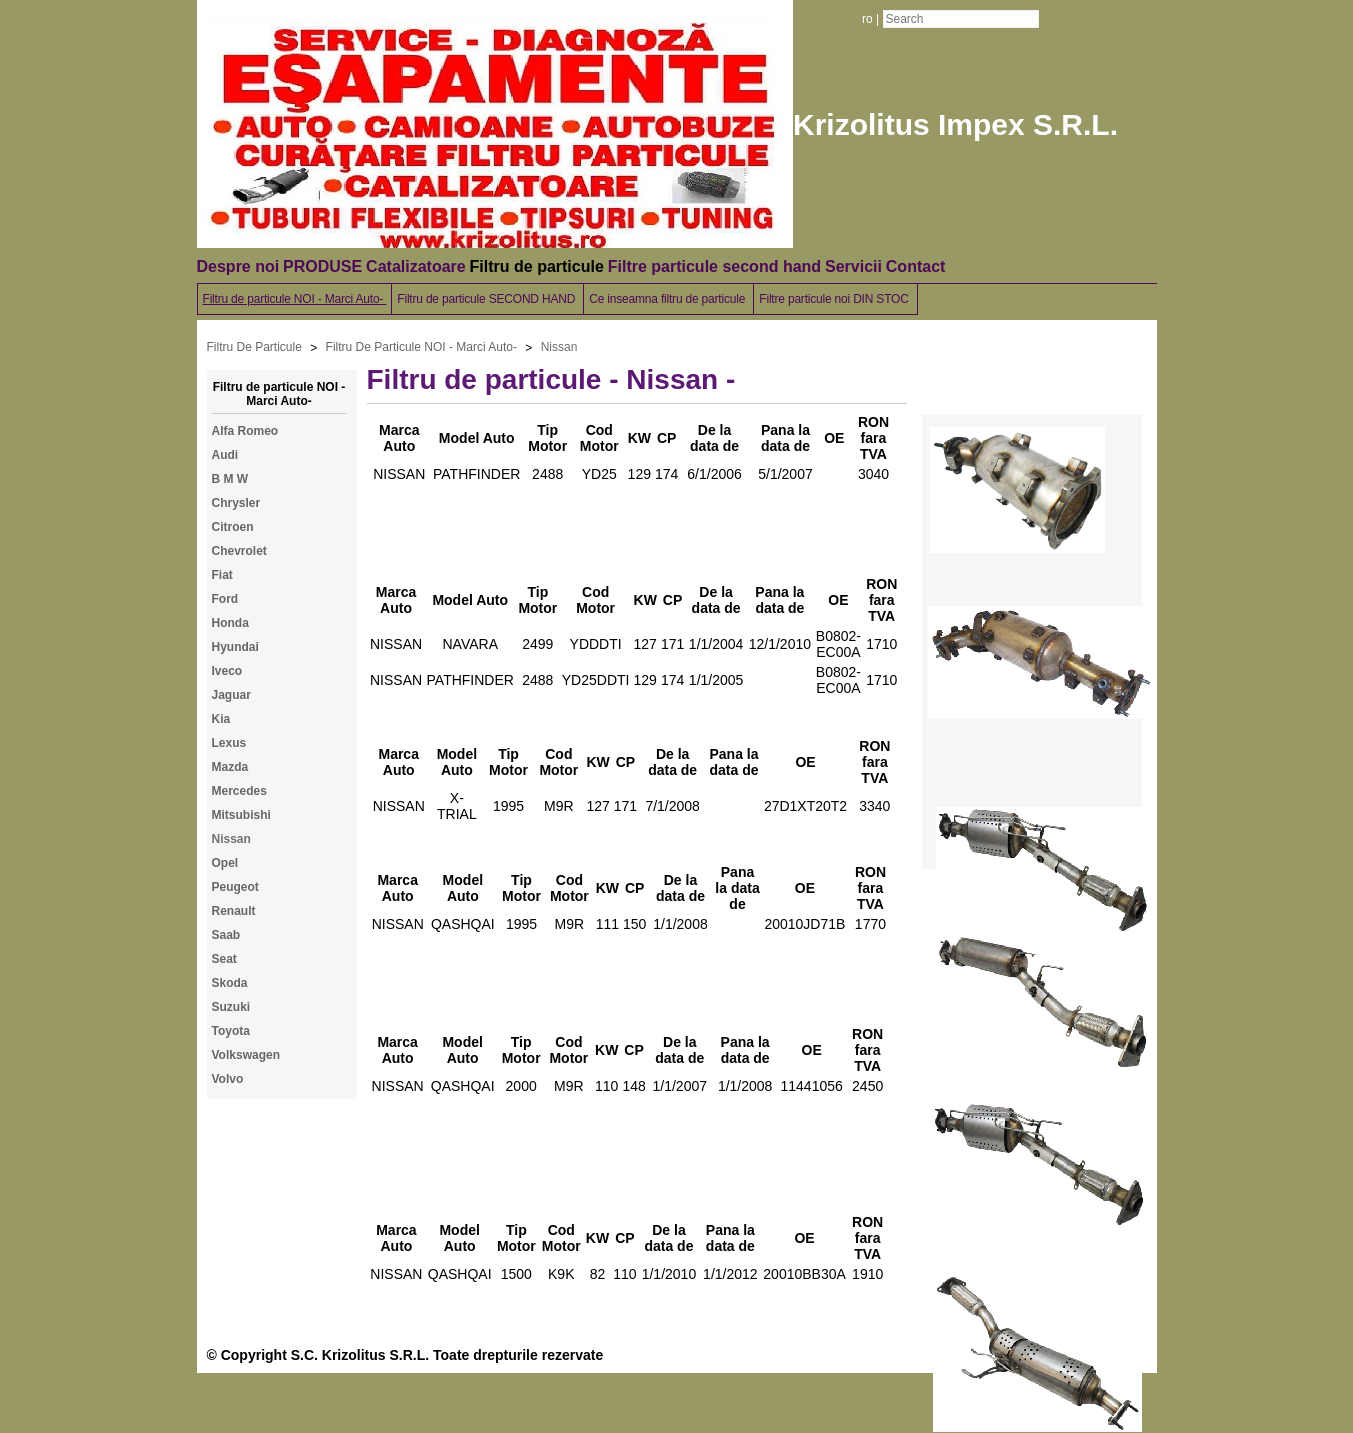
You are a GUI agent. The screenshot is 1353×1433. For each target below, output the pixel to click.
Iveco (227, 671)
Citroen (233, 527)
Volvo (228, 1079)
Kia (221, 719)
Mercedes (239, 791)
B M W (230, 479)
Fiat (222, 575)
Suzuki (231, 1007)
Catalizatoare (416, 266)
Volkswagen (246, 1055)
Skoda (230, 983)
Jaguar (231, 695)
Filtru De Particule (254, 347)
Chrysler (236, 503)
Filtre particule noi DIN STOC (835, 299)
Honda (230, 623)
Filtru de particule (537, 266)
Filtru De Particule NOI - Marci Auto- (421, 347)
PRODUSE (322, 266)
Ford (225, 599)
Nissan (559, 347)
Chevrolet (239, 551)
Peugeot (235, 887)
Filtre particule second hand (714, 266)
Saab (226, 935)
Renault (234, 911)
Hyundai (235, 647)
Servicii (853, 266)
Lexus (229, 743)
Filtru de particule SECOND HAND (487, 299)
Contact (916, 266)
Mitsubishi (241, 815)
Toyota (231, 1031)
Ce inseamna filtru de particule (668, 299)
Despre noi (238, 266)
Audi (225, 455)
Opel (225, 863)
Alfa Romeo (245, 431)
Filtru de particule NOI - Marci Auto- (295, 299)
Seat (224, 959)
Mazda (230, 767)
